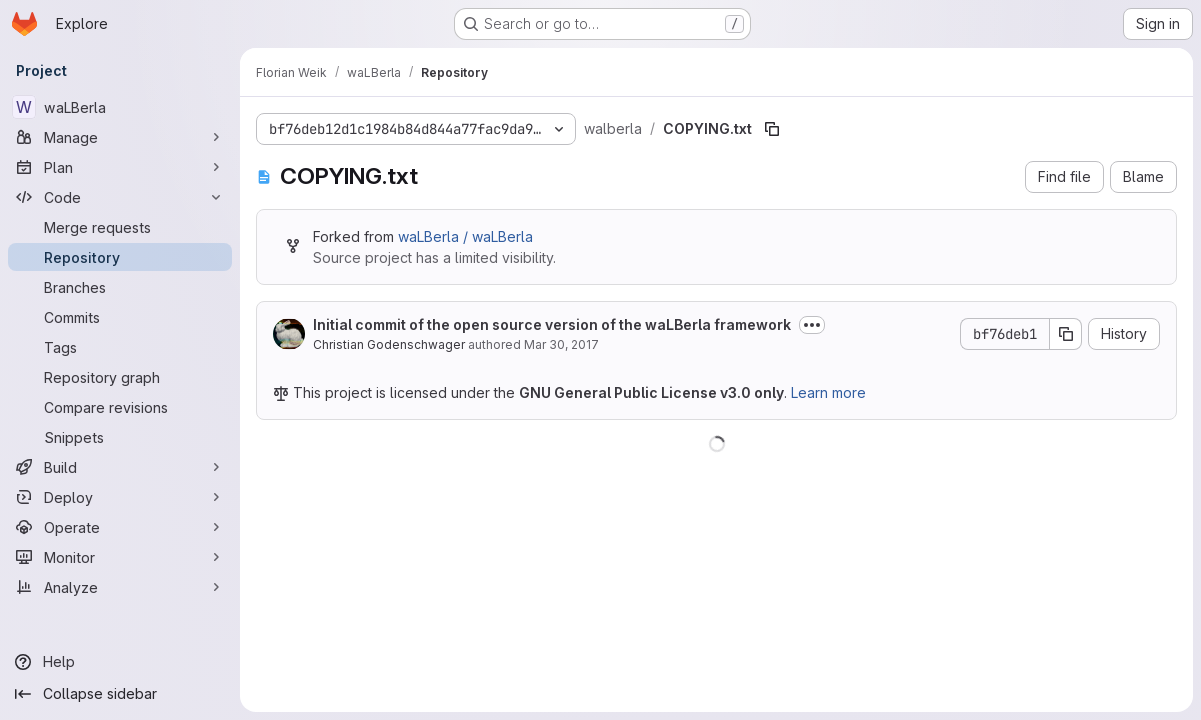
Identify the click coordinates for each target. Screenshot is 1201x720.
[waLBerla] (120, 107)
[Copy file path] (772, 129)
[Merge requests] (120, 227)
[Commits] (120, 317)
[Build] (120, 467)
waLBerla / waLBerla (465, 236)
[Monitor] (120, 557)
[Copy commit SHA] (1066, 334)
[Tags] (120, 347)
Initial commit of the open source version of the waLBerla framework (552, 324)
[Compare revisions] (120, 407)
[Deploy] (120, 497)
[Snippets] (120, 437)
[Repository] (120, 257)
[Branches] (120, 287)
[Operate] (120, 527)
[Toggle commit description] (812, 325)
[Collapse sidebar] (120, 694)
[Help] (120, 662)
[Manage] (120, 137)
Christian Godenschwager (389, 344)
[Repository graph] (120, 377)
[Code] (120, 197)
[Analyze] (120, 587)
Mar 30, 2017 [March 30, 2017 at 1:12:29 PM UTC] (561, 344)
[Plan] (120, 167)
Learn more (828, 392)
